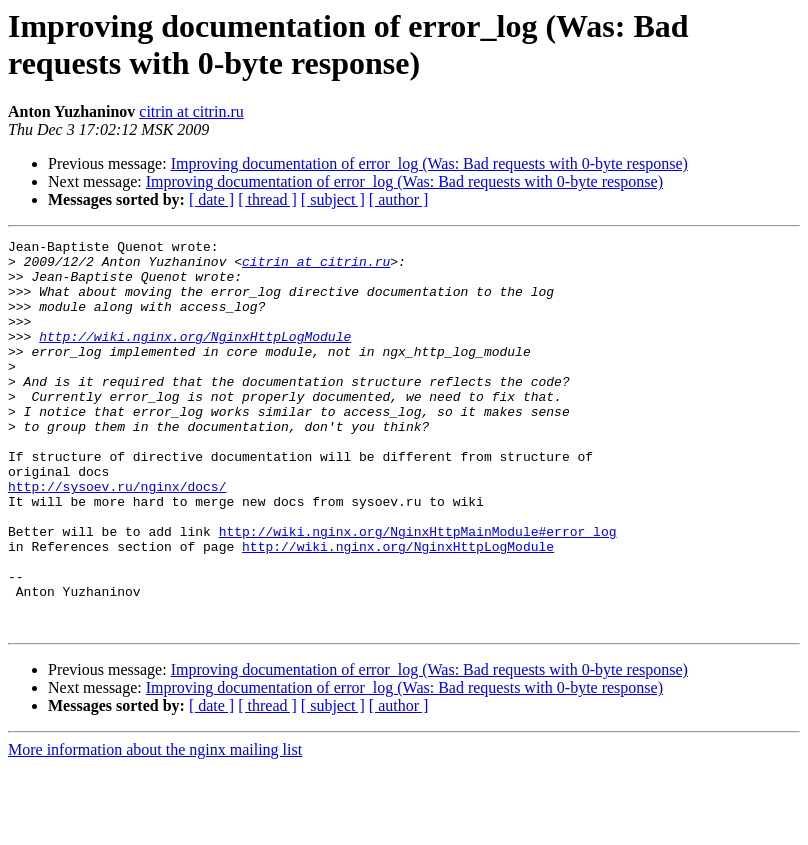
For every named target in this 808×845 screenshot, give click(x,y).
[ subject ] (333, 199)
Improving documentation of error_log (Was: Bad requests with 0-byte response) (429, 163)
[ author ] (399, 199)
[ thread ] (267, 199)
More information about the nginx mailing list (155, 827)
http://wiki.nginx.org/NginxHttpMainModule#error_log (418, 591)
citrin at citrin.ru (191, 111)
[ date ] (211, 199)
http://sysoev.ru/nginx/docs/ (117, 537)
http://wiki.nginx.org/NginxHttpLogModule (195, 357)
